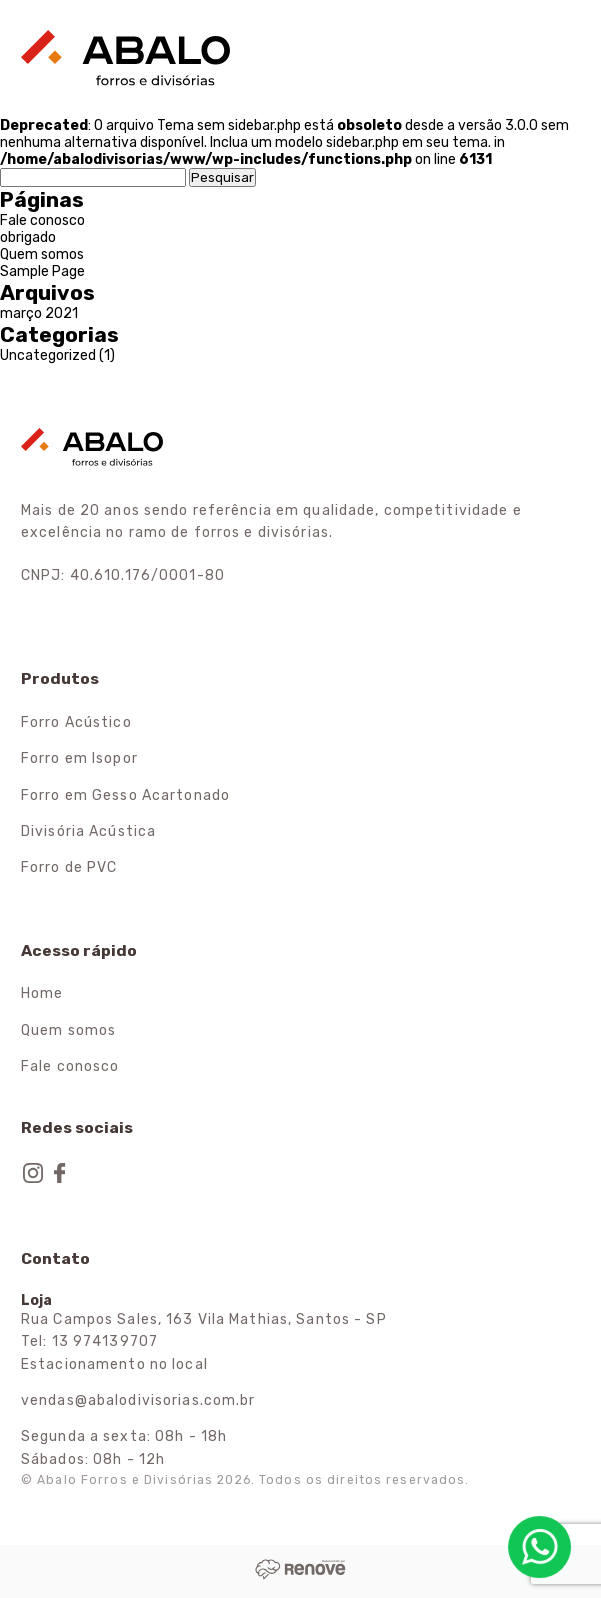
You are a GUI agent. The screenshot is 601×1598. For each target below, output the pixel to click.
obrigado (28, 237)
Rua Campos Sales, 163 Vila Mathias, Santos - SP (204, 1319)
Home (42, 993)
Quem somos (42, 254)
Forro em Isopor (79, 758)
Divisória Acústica (88, 831)
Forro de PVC (69, 867)
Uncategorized (48, 355)
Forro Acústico (76, 722)
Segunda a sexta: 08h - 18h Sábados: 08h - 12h (124, 1447)
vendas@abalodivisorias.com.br (138, 1400)
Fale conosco (42, 220)
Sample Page (42, 271)
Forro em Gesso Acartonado (125, 795)
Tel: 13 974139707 (89, 1341)
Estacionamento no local (114, 1364)
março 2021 (39, 313)
